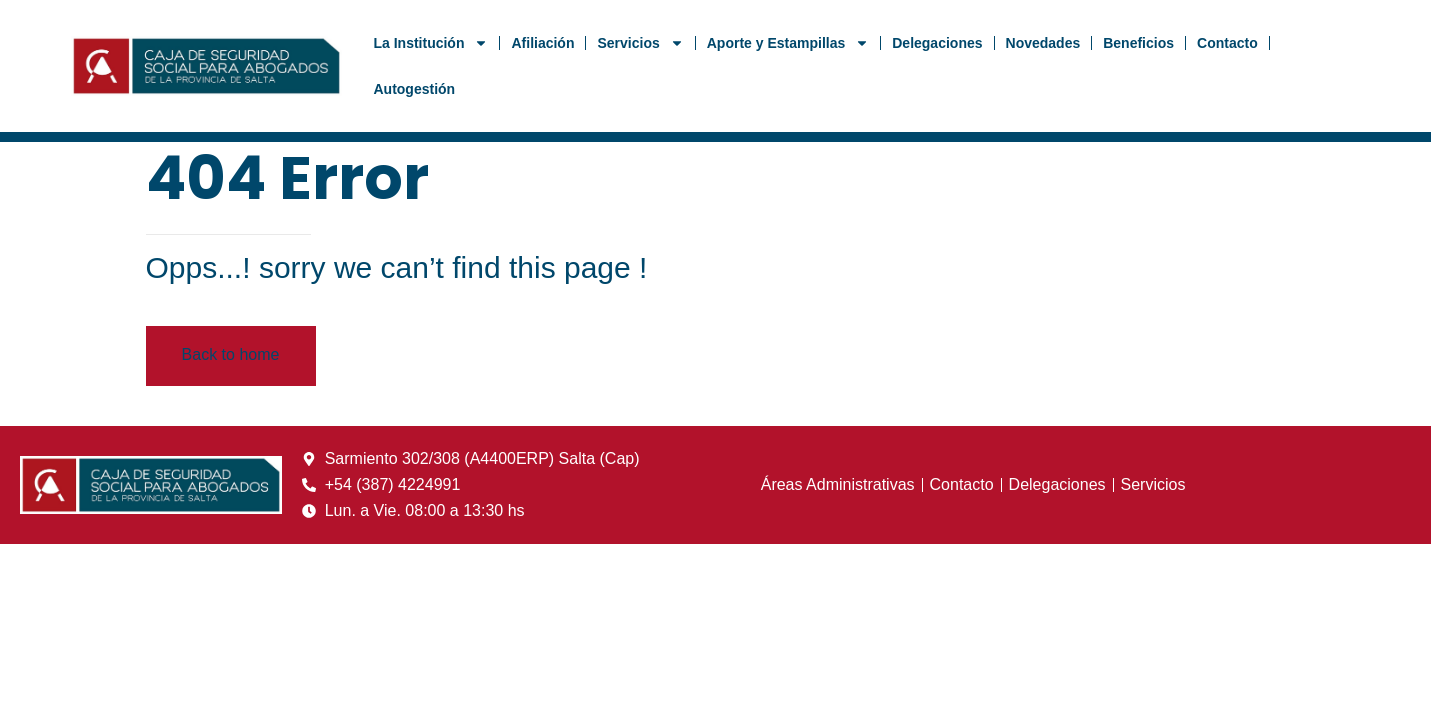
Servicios (640, 43)
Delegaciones (937, 43)
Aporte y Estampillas (788, 43)
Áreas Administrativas (838, 484)
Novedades (1043, 43)
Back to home (231, 354)
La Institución (430, 43)
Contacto (1227, 43)
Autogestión (414, 89)
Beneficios (1138, 43)
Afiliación (542, 43)
